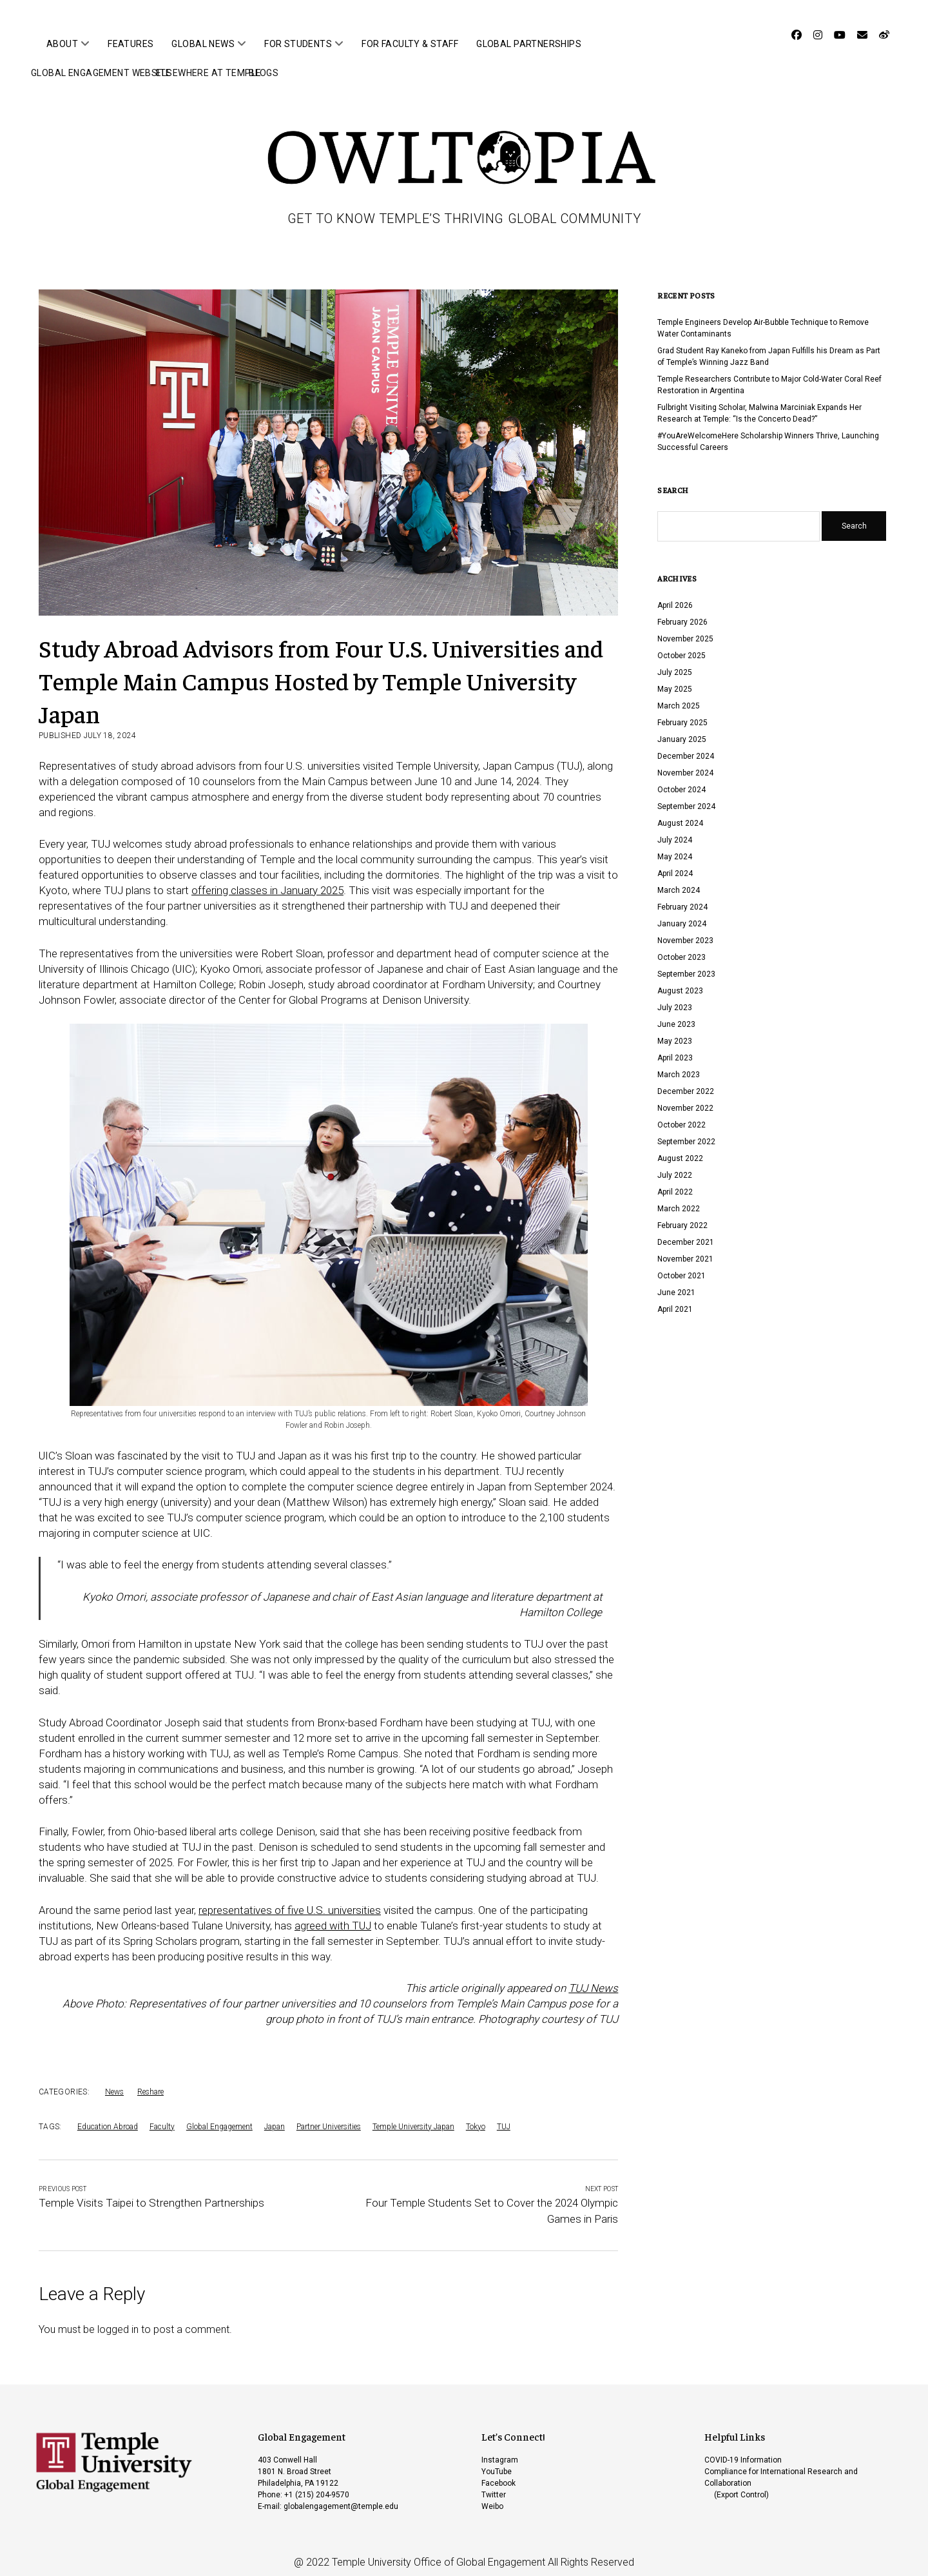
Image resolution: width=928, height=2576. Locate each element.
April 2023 (675, 1048)
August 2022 (680, 1148)
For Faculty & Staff (410, 44)
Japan (274, 2117)
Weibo (492, 2496)
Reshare (150, 2082)
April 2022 (675, 1182)
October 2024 (681, 780)
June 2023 (676, 1014)
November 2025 (685, 629)
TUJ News (593, 1978)
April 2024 (675, 863)
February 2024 (682, 897)
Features (130, 44)
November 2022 (685, 1098)
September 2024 (686, 796)
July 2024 (674, 830)
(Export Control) (741, 2485)
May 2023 (674, 1031)
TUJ (503, 2117)
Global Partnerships (528, 44)
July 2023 (674, 997)
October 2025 (681, 645)
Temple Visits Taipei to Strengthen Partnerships (151, 2193)
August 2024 (680, 813)
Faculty (162, 2117)
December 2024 (685, 746)
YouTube (496, 2461)
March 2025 (678, 696)
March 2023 (678, 1064)
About (62, 44)
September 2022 (686, 1132)
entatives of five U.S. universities (304, 1900)
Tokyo (475, 2117)
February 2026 (682, 612)
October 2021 (681, 1266)
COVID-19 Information (743, 2450)
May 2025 (674, 679)
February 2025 (682, 712)
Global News (203, 44)
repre (210, 1900)
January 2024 (681, 914)
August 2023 (680, 981)
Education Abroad (107, 2117)
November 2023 (685, 930)
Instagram (499, 2450)
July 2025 (674, 662)
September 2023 (686, 964)
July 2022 (674, 1165)
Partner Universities (328, 2117)
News (114, 2082)
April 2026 (675, 595)
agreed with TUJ (333, 1915)
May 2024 (674, 847)
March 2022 (678, 1199)
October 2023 (681, 947)
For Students (298, 44)
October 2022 (681, 1115)
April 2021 (675, 1299)
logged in (118, 2320)
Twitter (493, 2485)
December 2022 (685, 1081)
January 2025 (681, 729)
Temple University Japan (413, 2117)
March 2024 (678, 880)
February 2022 (682, 1215)
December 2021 (685, 1232)
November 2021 (685, 1249)
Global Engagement (219, 2117)
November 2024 (685, 763)
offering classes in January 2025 (267, 880)
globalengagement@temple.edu (341, 2496)
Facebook (498, 2473)
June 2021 (676, 1282)
